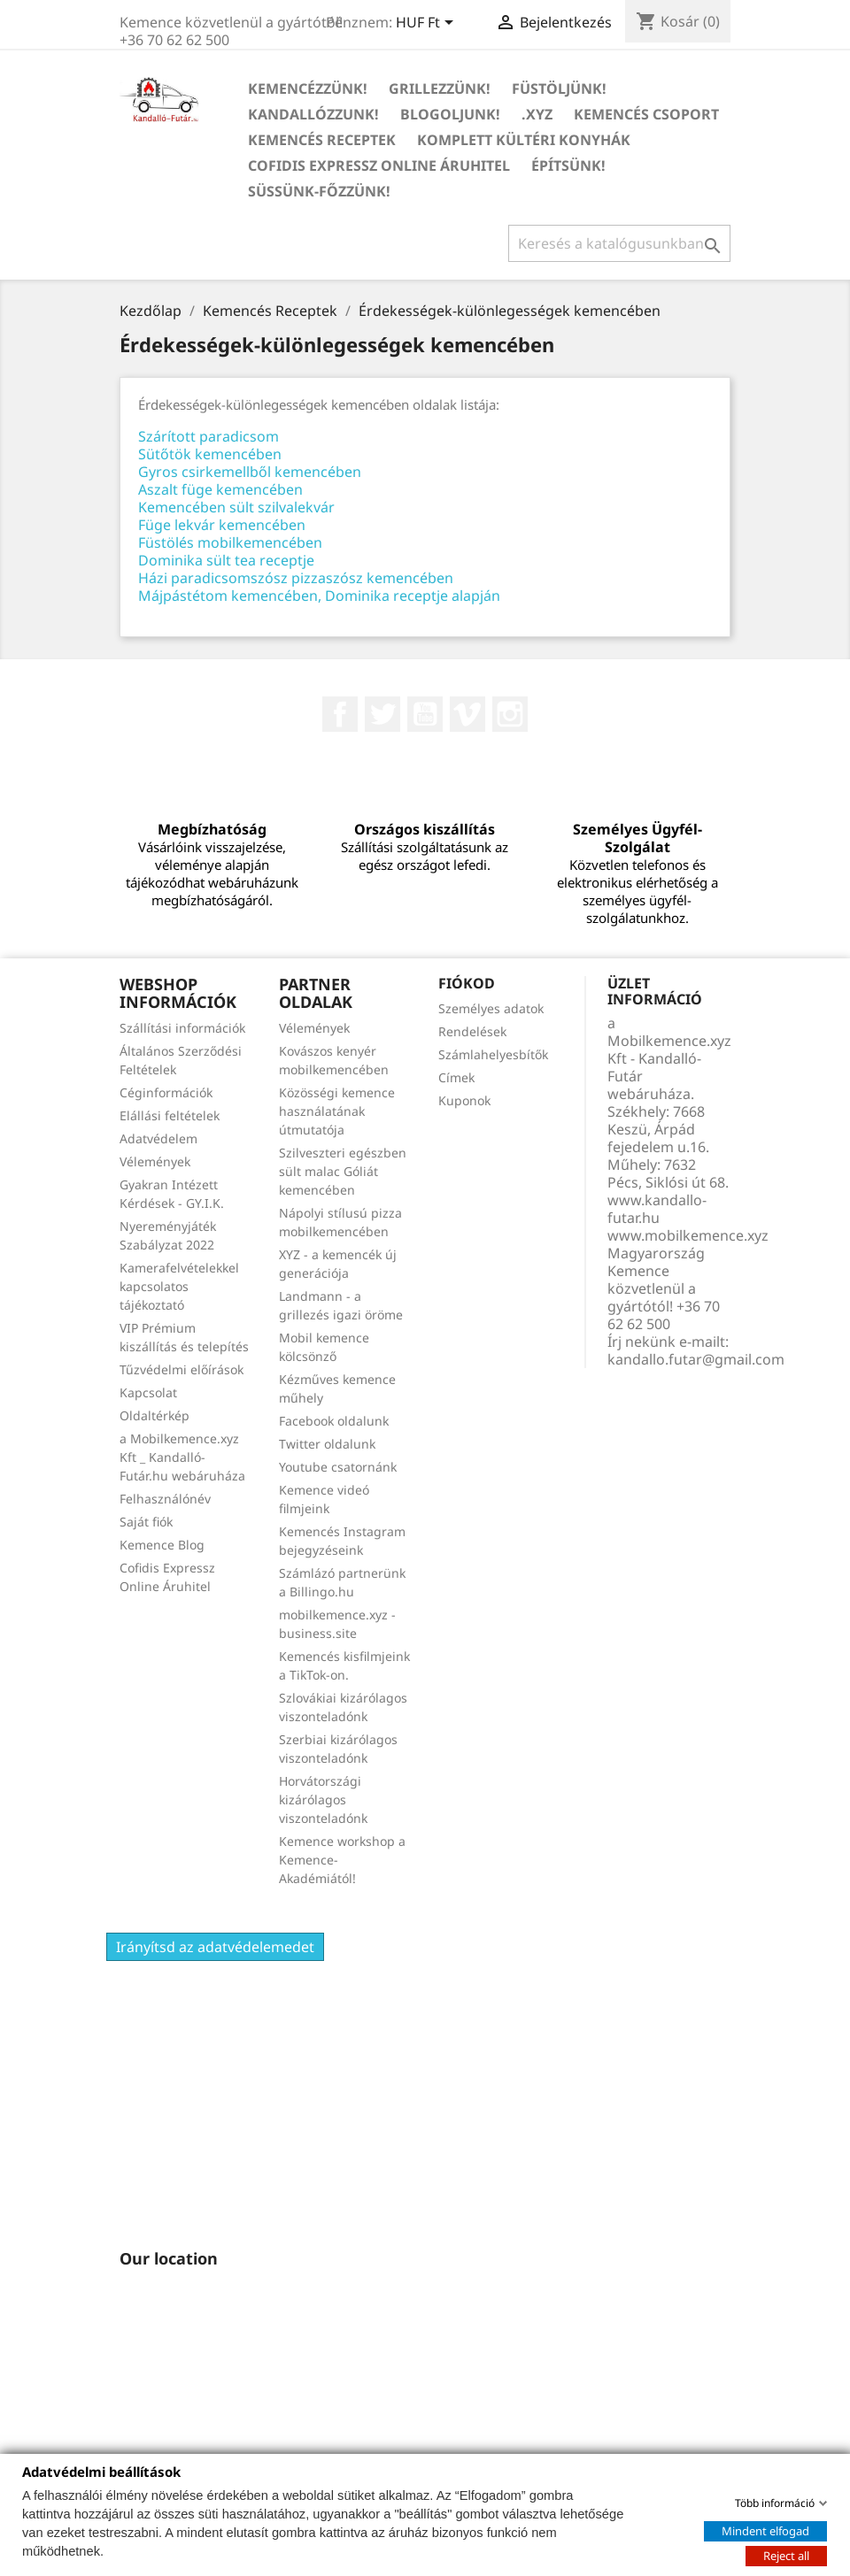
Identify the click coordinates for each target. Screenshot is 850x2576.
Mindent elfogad (765, 2530)
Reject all (786, 2555)
